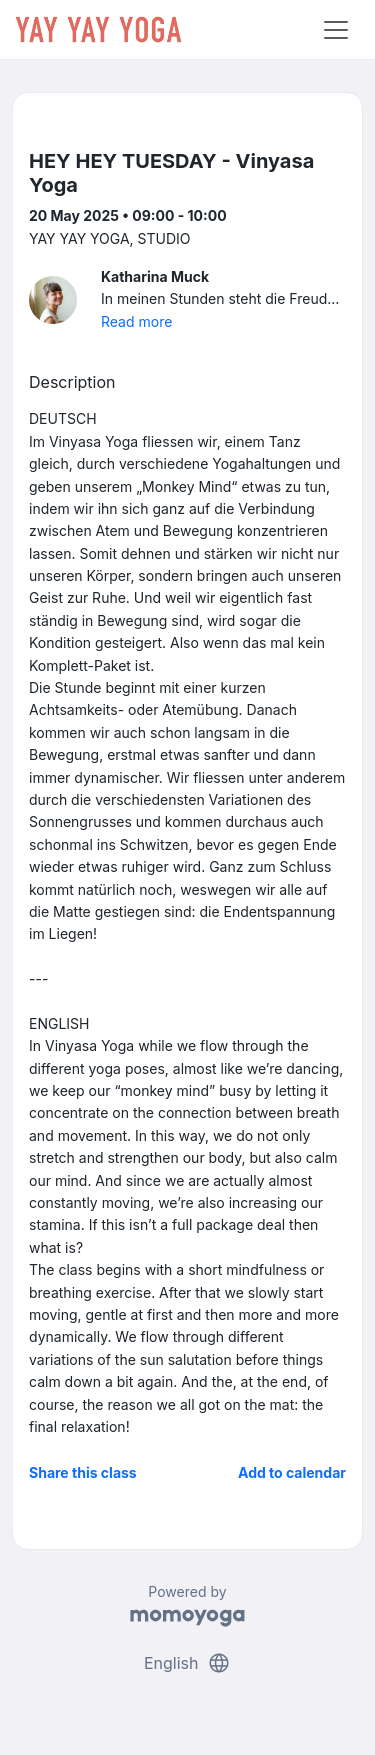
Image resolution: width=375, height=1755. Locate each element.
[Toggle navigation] (336, 30)
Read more (136, 321)
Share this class (83, 1472)
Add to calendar (292, 1472)
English (187, 1663)
